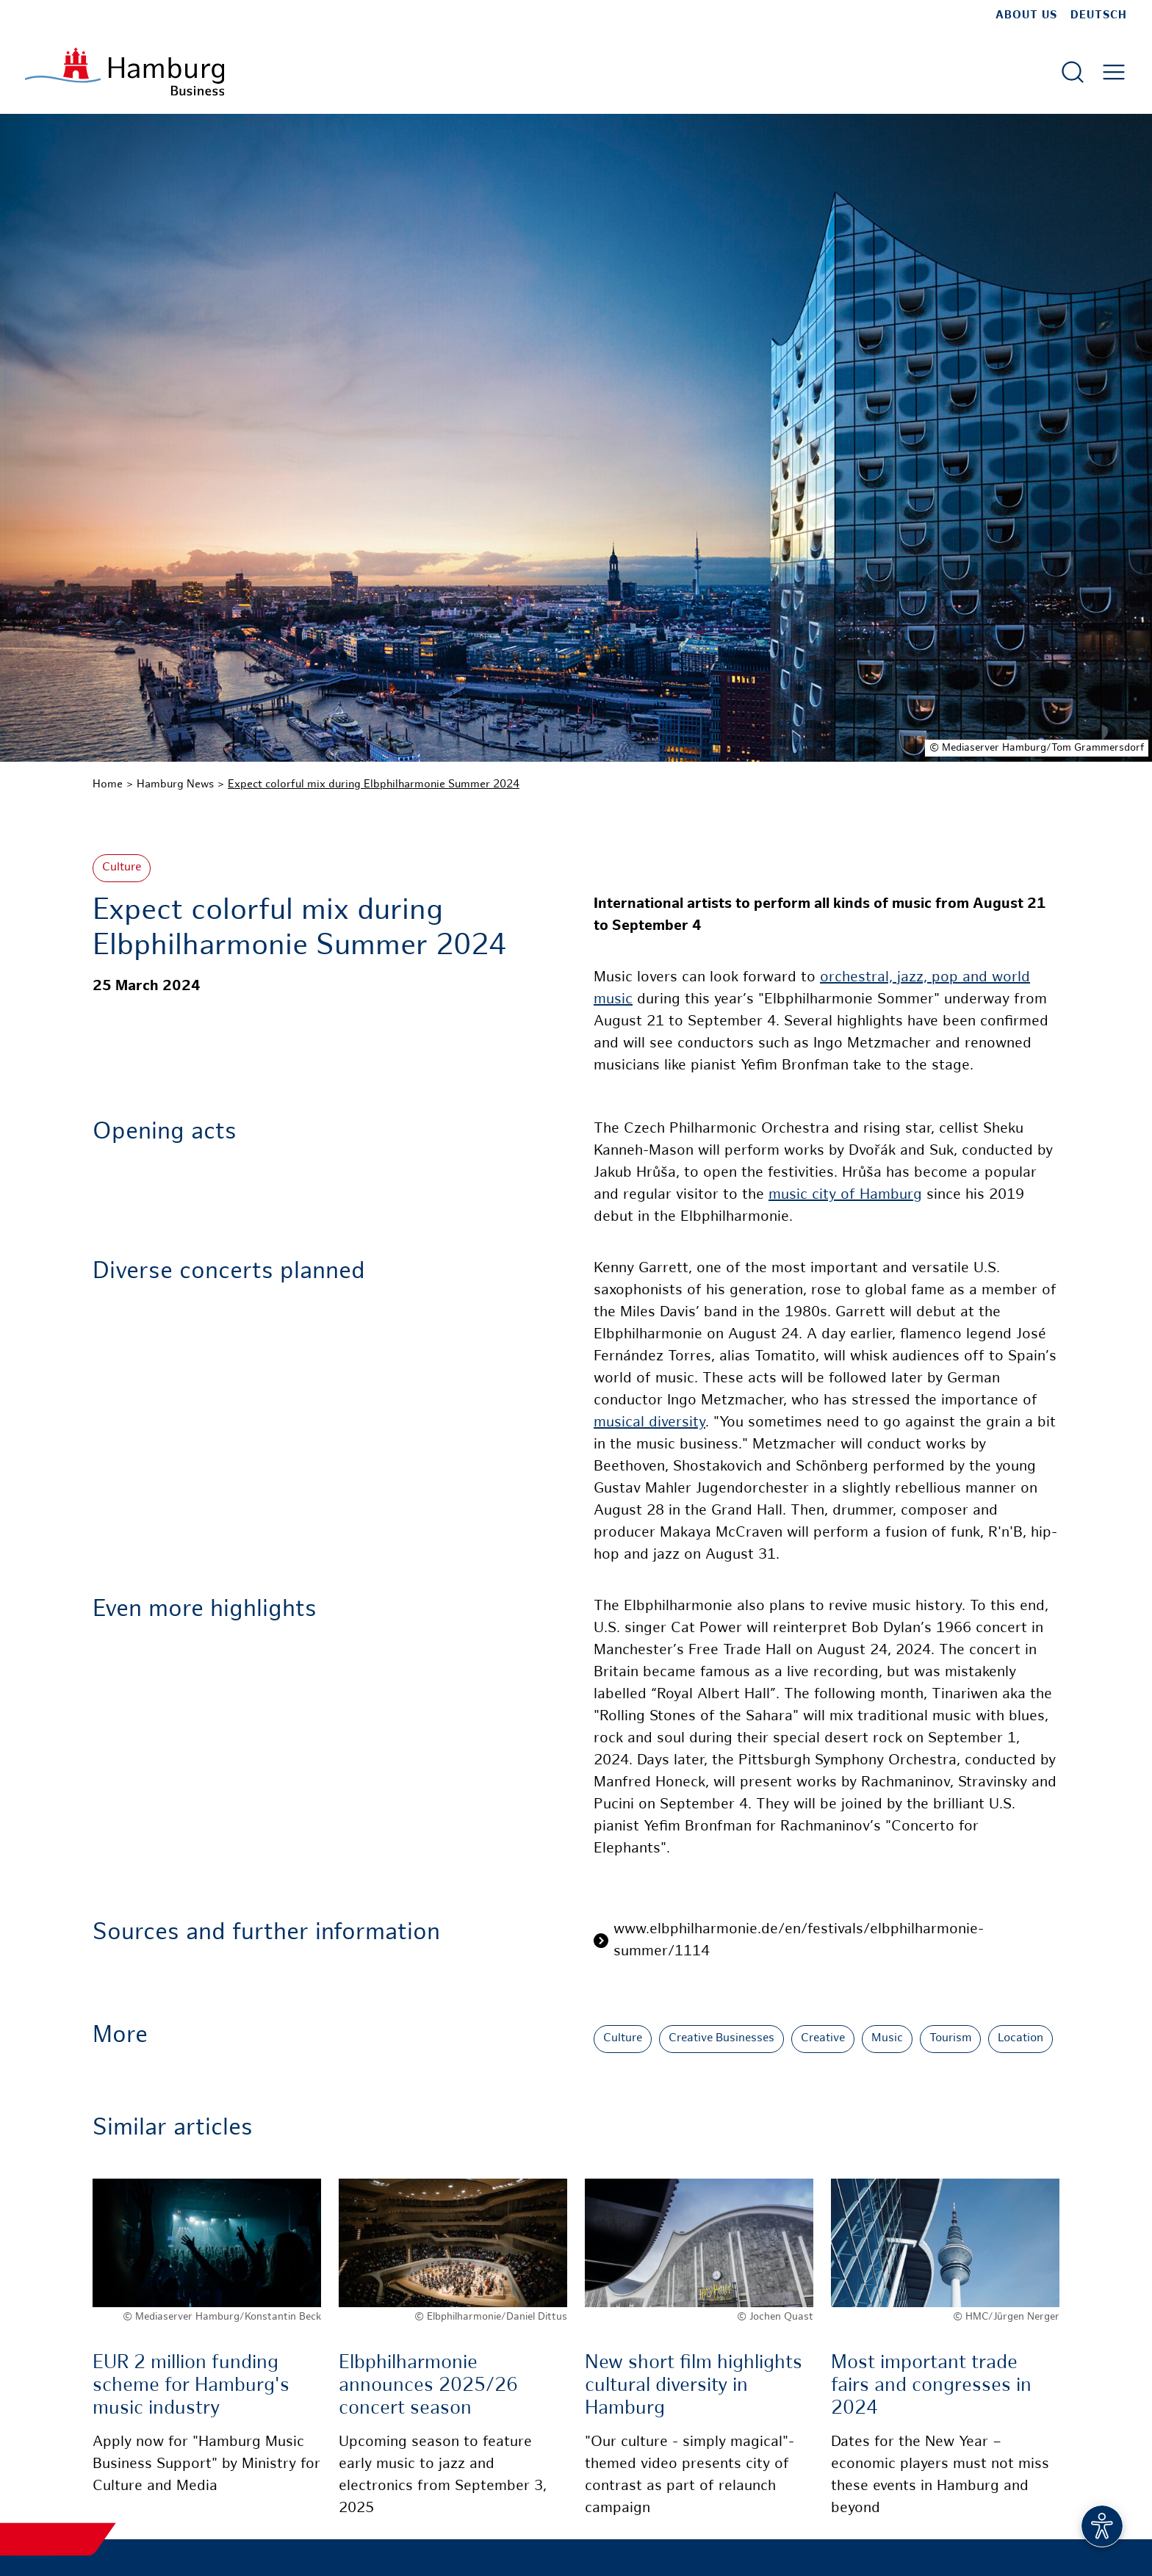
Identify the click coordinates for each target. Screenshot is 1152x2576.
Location (1020, 2038)
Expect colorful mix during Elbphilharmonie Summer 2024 (373, 784)
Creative (823, 2038)
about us (1026, 15)
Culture (121, 867)
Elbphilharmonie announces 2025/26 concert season (428, 2386)
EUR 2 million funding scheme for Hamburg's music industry (191, 2386)
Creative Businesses (721, 2038)
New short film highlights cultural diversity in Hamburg (693, 2386)
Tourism (950, 2038)
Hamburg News (175, 784)
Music (887, 2038)
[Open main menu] (1114, 72)
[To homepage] (124, 71)
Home (108, 784)
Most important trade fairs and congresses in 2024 (931, 2386)
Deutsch (1098, 15)
